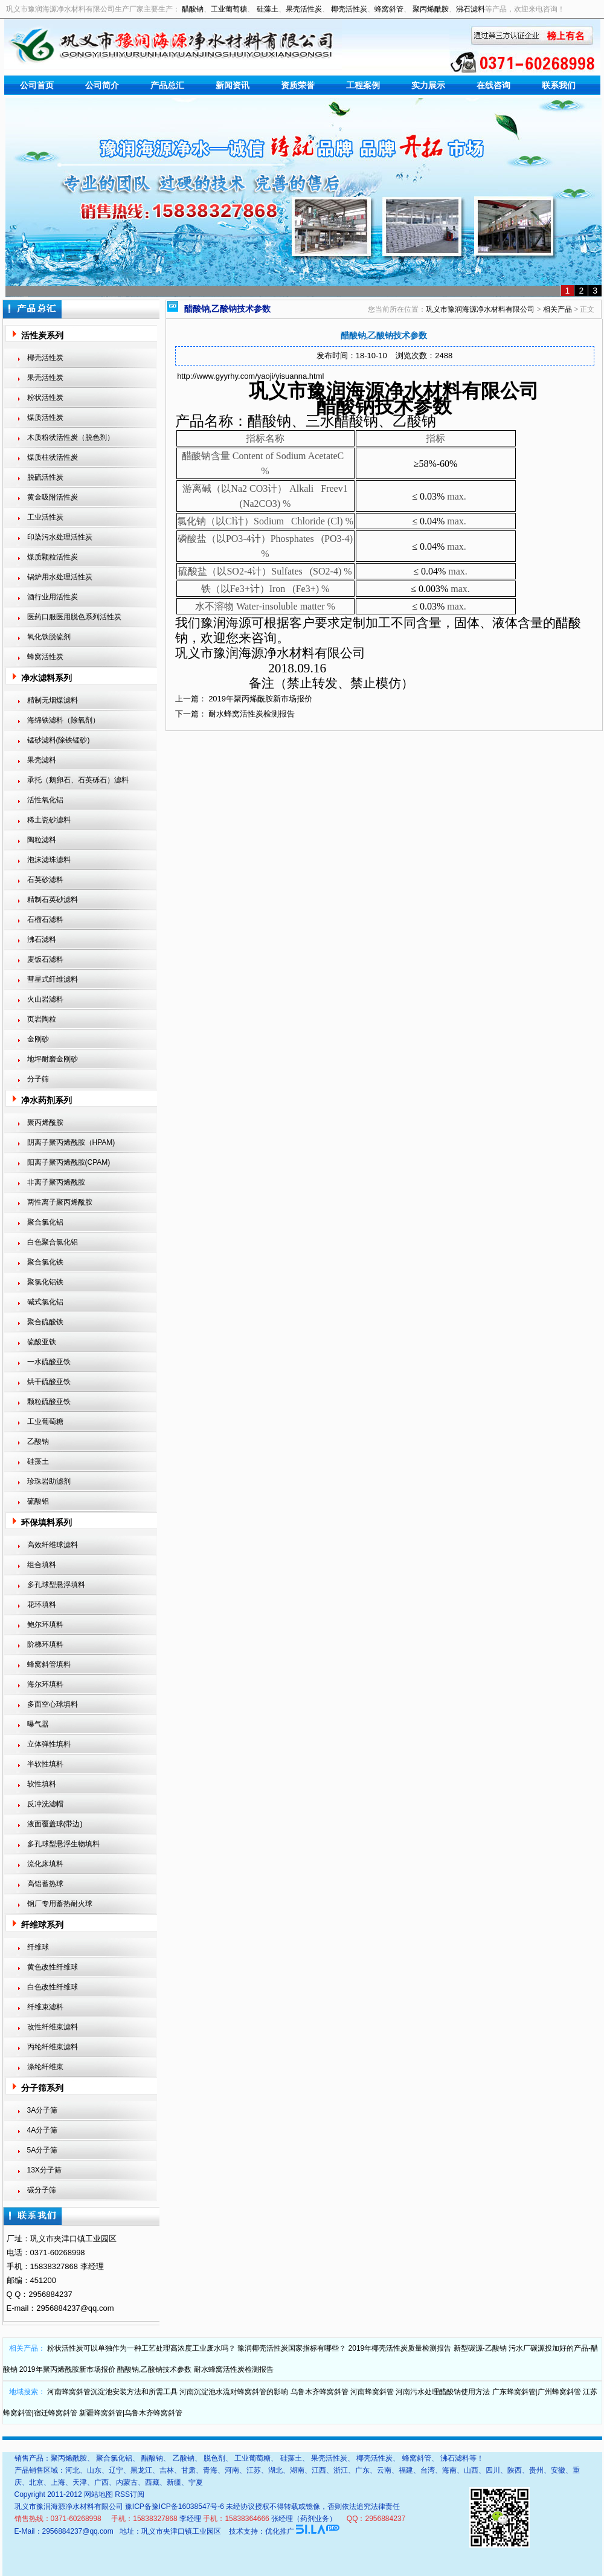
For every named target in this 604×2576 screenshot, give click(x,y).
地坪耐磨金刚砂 (52, 1059)
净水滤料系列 (46, 678)
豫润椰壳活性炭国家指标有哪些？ (291, 2348)
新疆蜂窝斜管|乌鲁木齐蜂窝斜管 (130, 2413)
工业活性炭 (45, 517)
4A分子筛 (42, 2130)
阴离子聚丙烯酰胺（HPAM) (71, 1142)
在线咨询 (493, 85)
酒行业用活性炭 (52, 597)
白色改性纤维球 (52, 1987)
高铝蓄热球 (45, 1883)
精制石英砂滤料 (52, 899)
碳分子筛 (41, 2190)
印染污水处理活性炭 (59, 537)
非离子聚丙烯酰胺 (56, 1182)
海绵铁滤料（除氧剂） (63, 720)
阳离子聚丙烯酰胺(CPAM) (69, 1162)
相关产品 (557, 309)
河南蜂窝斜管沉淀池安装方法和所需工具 (112, 2392)
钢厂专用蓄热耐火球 (59, 1903)
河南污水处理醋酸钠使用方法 (443, 2392)
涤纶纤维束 (45, 2066)
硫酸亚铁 (41, 1342)
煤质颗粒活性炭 (52, 557)
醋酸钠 (193, 9)
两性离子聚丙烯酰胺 (59, 1202)
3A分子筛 (42, 2110)
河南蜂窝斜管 (372, 2392)
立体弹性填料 (49, 1744)
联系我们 (559, 85)
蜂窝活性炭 (45, 656)
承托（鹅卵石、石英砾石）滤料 (78, 780)
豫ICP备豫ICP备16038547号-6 (174, 2506)
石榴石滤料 (45, 919)
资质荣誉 (298, 85)
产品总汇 (167, 85)
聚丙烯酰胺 (431, 9)
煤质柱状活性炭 (52, 457)
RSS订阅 (129, 2494)
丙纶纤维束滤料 (52, 2047)
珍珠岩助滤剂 (49, 1481)
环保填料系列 (46, 1522)
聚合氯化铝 (45, 1222)
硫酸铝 (38, 1501)
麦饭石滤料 (45, 959)
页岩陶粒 (41, 1019)
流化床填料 (45, 1864)
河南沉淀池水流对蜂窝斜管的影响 (233, 2392)
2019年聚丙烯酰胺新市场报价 (260, 698)
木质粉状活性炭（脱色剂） (70, 437)
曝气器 (38, 1724)
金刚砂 (38, 1039)
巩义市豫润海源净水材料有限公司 (480, 309)
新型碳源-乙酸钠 (480, 2348)
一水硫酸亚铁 (49, 1361)
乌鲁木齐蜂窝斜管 (320, 2392)
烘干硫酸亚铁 (49, 1381)
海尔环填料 (45, 1684)
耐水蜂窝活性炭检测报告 (251, 713)
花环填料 (41, 1604)
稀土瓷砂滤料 (49, 820)
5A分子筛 (42, 2150)
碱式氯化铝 (45, 1302)
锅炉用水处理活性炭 (59, 577)
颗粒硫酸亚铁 (49, 1401)
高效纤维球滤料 (52, 1545)
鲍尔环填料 (45, 1624)
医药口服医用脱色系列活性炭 (74, 617)
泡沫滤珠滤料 (49, 859)
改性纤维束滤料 (52, 2027)
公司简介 (102, 85)
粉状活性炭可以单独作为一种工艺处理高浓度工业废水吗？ (141, 2348)
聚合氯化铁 (45, 1262)
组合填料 (41, 1564)
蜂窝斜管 (388, 9)
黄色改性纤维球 (52, 1967)
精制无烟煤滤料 (52, 700)
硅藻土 (267, 9)
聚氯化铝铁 (45, 1282)
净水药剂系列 (46, 1100)
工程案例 (363, 85)
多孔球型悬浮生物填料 (63, 1844)
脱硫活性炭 (45, 477)
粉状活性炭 (45, 397)
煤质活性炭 (45, 417)
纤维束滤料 (45, 2007)
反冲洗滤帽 (45, 1804)
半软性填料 (45, 1764)
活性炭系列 (42, 335)
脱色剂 (214, 2458)
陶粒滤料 (41, 840)
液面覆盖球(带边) (55, 1824)
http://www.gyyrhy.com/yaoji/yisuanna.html (250, 376)
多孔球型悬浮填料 (56, 1584)
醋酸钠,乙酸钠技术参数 (154, 2369)
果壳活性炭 (304, 9)
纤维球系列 (42, 1925)
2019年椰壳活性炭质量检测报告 (400, 2348)
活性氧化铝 (45, 800)
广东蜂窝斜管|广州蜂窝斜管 (536, 2392)
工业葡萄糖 (229, 9)
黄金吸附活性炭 (52, 497)
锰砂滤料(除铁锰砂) (58, 740)
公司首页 (37, 85)
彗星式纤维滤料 (52, 979)
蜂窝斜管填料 (49, 1664)
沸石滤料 (470, 9)
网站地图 (98, 2494)
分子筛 (38, 1079)
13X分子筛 (44, 2170)
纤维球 (38, 1947)
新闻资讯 (232, 85)
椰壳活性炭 (349, 9)
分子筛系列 (42, 2088)
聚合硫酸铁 (45, 1322)
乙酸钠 (38, 1441)
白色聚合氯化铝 (52, 1242)
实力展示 (428, 85)
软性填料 (41, 1784)
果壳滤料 (41, 760)
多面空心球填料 (52, 1704)
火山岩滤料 (45, 999)
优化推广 (279, 2531)
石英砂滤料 (45, 879)
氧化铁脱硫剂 (49, 637)
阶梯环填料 (45, 1644)
